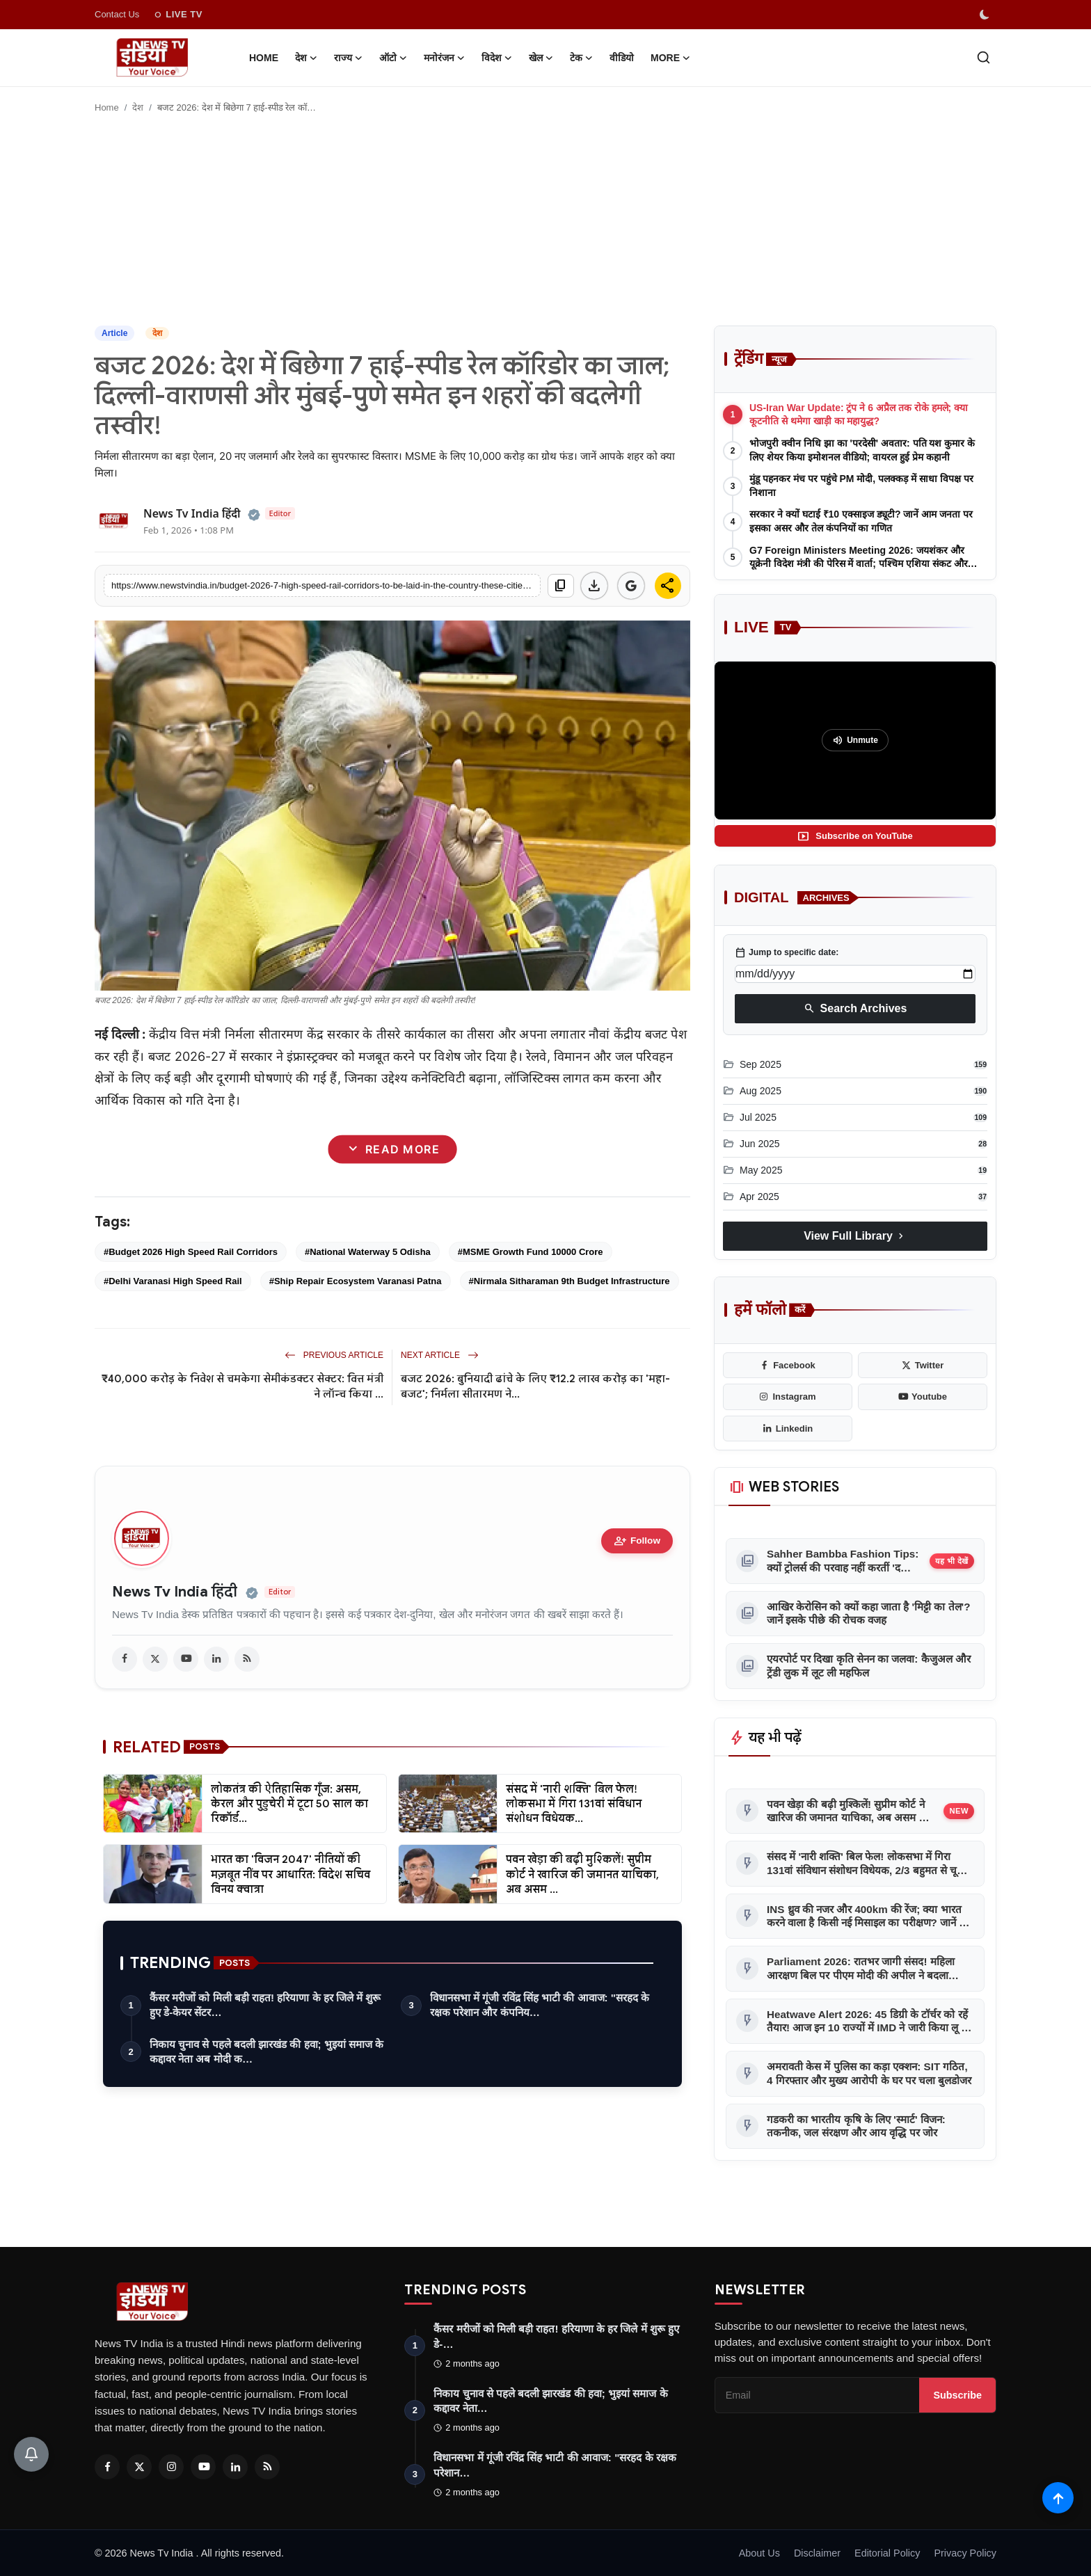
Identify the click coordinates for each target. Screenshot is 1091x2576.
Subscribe (957, 2395)
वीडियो (622, 57)
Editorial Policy (887, 2553)
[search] (983, 57)
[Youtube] (203, 2466)
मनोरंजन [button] (444, 57)
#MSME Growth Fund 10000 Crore (530, 1252)
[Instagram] (171, 2466)
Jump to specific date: (786, 952)
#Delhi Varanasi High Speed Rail (173, 1281)
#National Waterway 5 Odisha (368, 1252)
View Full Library (855, 1236)
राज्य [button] (348, 57)
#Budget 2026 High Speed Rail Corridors (191, 1252)
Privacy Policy (965, 2553)
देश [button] (306, 57)
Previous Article (334, 1355)
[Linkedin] (235, 2466)
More (670, 57)
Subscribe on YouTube (854, 836)
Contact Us (117, 14)
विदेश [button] (496, 57)
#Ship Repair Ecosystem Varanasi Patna (355, 1281)
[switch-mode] (985, 14)
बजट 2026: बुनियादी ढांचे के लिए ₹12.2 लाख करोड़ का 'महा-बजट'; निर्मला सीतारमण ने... (535, 1386)
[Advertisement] (545, 221)
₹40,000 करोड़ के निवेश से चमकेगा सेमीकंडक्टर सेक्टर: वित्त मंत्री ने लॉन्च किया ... (242, 1386)
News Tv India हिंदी (174, 1592)
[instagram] (787, 1397)
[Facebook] (107, 2466)
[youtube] (185, 1659)
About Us (759, 2553)
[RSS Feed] (267, 2466)
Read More (392, 1149)
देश (137, 107)
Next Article (440, 1355)
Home (263, 57)
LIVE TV (177, 14)
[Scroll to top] (1058, 2497)
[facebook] (124, 1659)
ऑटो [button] (393, 57)
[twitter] (155, 1659)
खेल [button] (541, 57)
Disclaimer (817, 2553)
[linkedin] (216, 1659)
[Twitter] (139, 2466)
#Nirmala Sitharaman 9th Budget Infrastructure (569, 1281)
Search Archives (855, 1009)
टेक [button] (581, 57)
